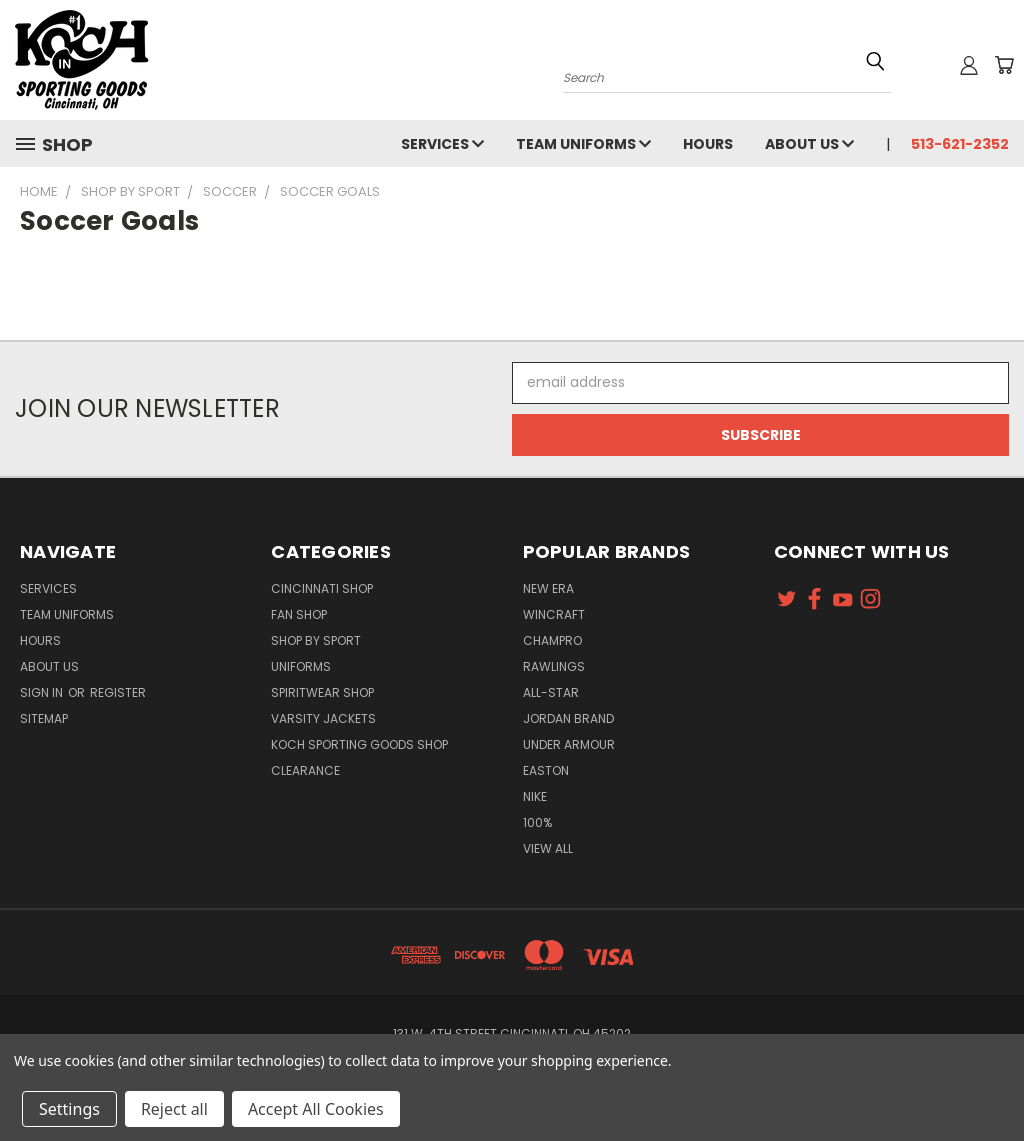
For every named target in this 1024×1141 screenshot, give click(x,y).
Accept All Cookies (316, 1109)
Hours (708, 144)
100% (537, 822)
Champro (552, 640)
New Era (548, 588)
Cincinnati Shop (322, 588)
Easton (546, 770)
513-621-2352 (960, 144)
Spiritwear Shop (322, 692)
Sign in (43, 692)
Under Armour (569, 744)
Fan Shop (299, 614)
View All (548, 848)
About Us (809, 144)
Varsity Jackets (323, 718)
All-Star (551, 692)
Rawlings (554, 666)
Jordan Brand (568, 718)
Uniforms (301, 666)
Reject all (174, 1109)
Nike (535, 796)
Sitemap (44, 718)
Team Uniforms (583, 144)
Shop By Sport (316, 640)
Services (442, 144)
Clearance (305, 770)
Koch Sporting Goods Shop (359, 744)
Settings (69, 1109)
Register (118, 692)
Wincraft (554, 614)
